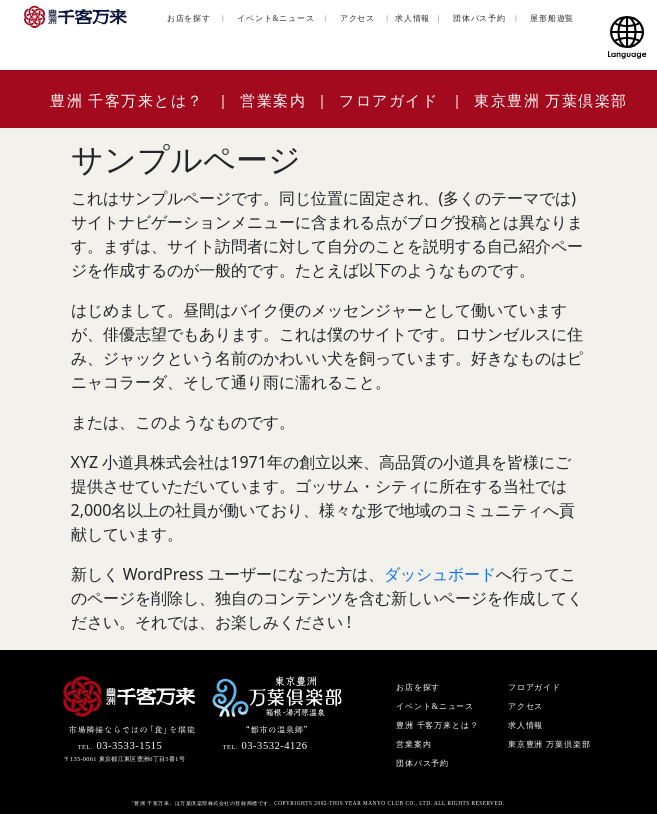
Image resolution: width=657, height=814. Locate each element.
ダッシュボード (440, 574)
